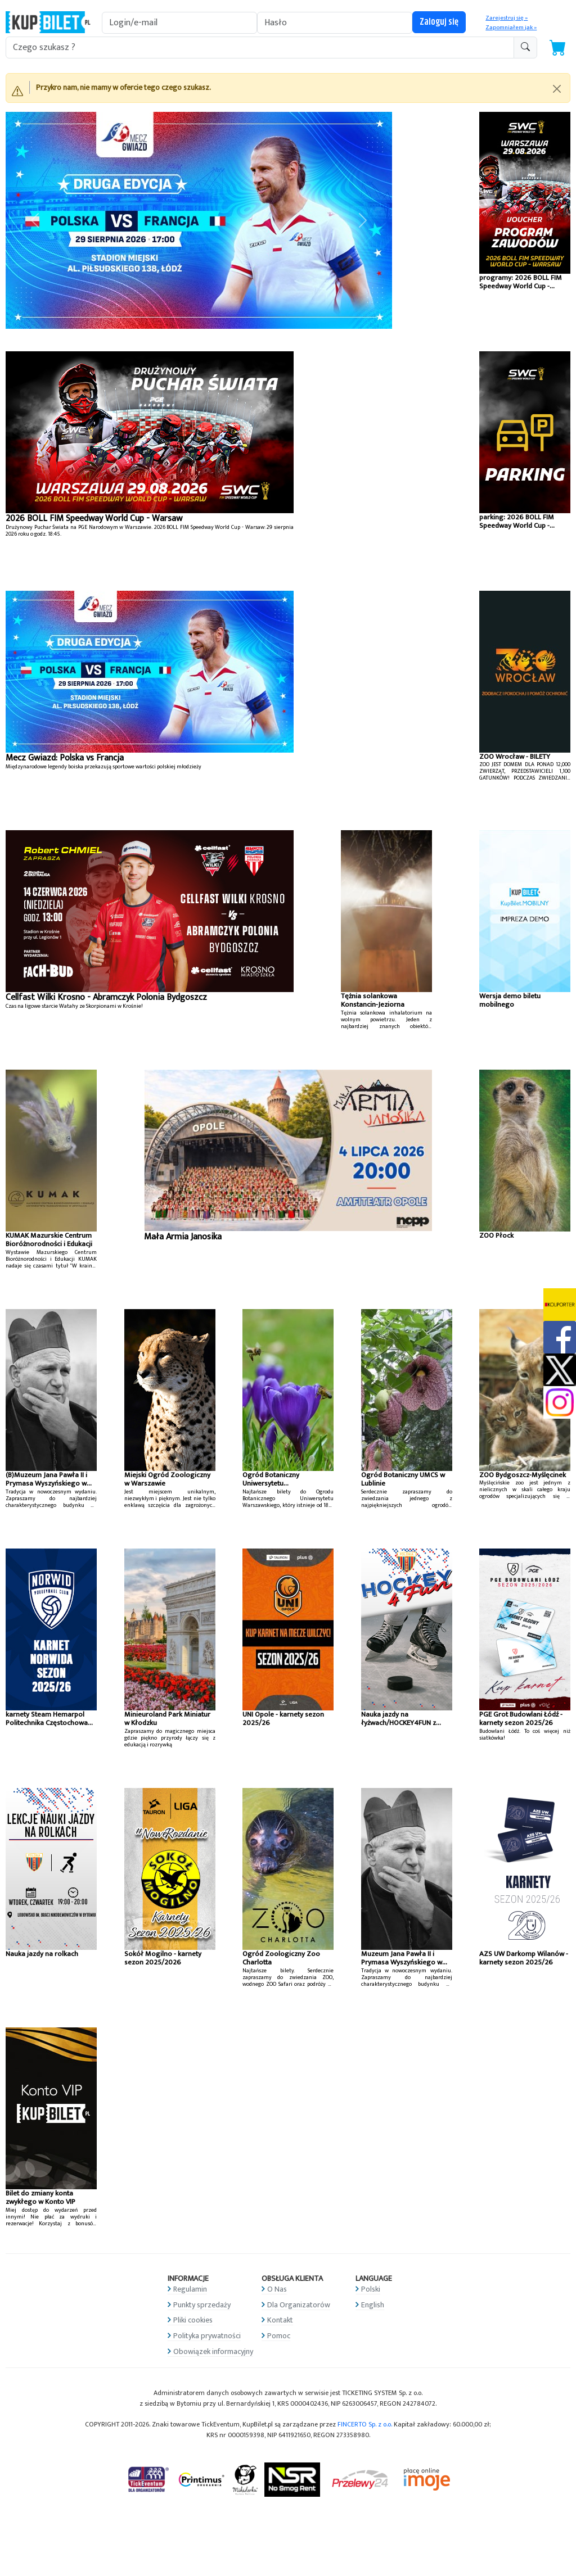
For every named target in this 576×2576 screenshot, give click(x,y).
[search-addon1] (260, 47)
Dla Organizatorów (298, 2304)
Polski (370, 2289)
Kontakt (280, 2320)
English (372, 2304)
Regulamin (190, 2289)
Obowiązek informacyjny (213, 2351)
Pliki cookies (193, 2320)
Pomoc (278, 2335)
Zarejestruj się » (506, 18)
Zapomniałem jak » (511, 27)
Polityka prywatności (207, 2335)
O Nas (277, 2289)
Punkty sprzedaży (202, 2304)
